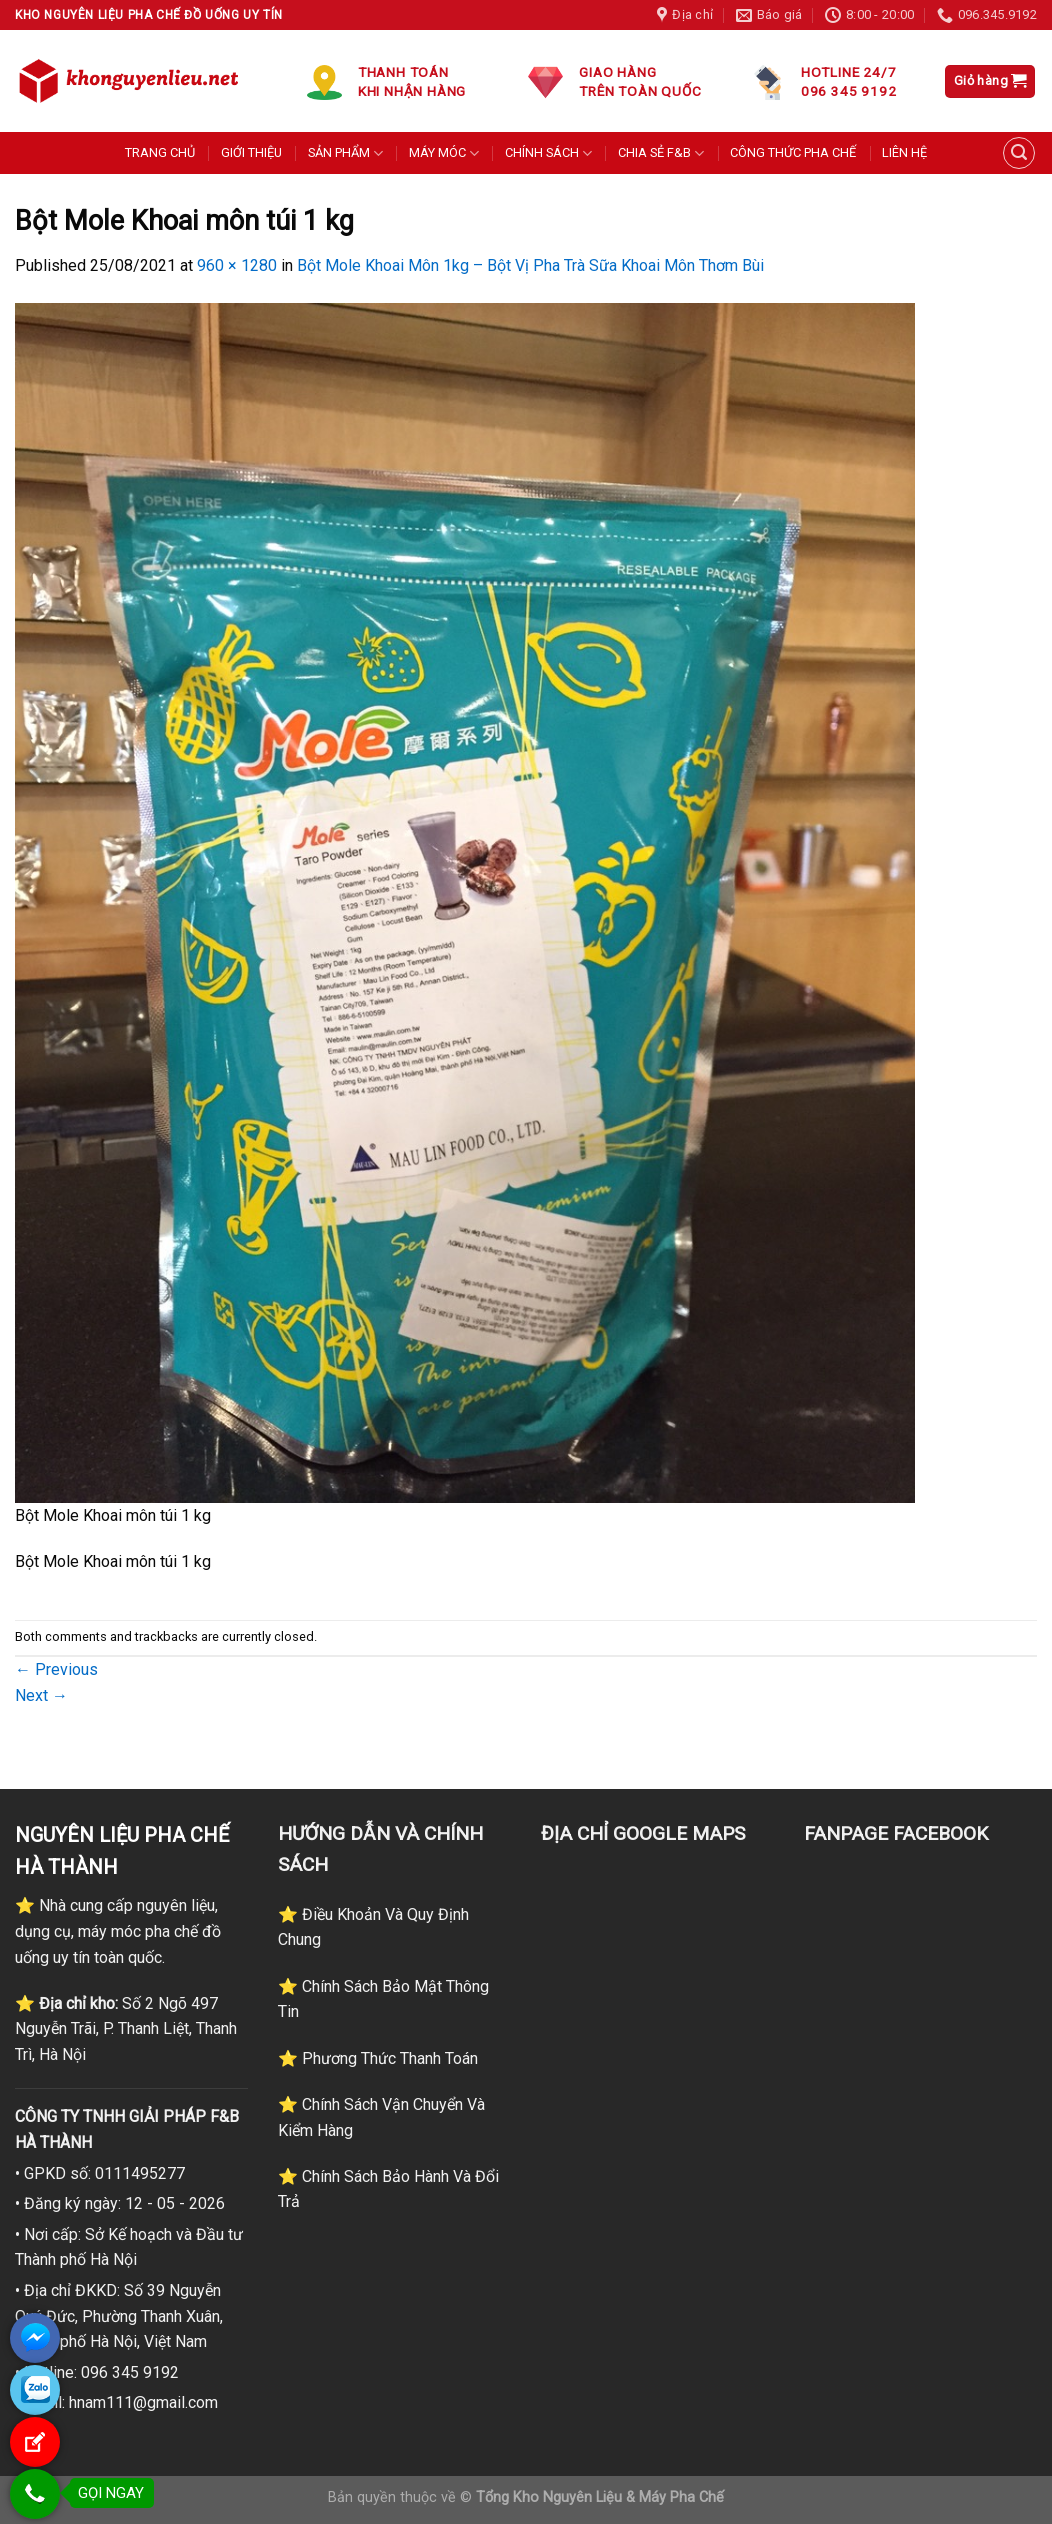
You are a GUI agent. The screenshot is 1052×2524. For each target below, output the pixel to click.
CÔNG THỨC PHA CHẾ (793, 152)
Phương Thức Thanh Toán (388, 2058)
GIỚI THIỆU (251, 152)
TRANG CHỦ (160, 152)
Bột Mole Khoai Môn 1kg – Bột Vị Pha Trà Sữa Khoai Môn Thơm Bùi (530, 265)
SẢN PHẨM (345, 153)
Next (41, 1695)
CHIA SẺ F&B (661, 153)
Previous (56, 1669)
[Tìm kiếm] (1019, 153)
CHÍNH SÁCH (548, 153)
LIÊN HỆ (904, 152)
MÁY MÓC (444, 153)
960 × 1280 (237, 265)
